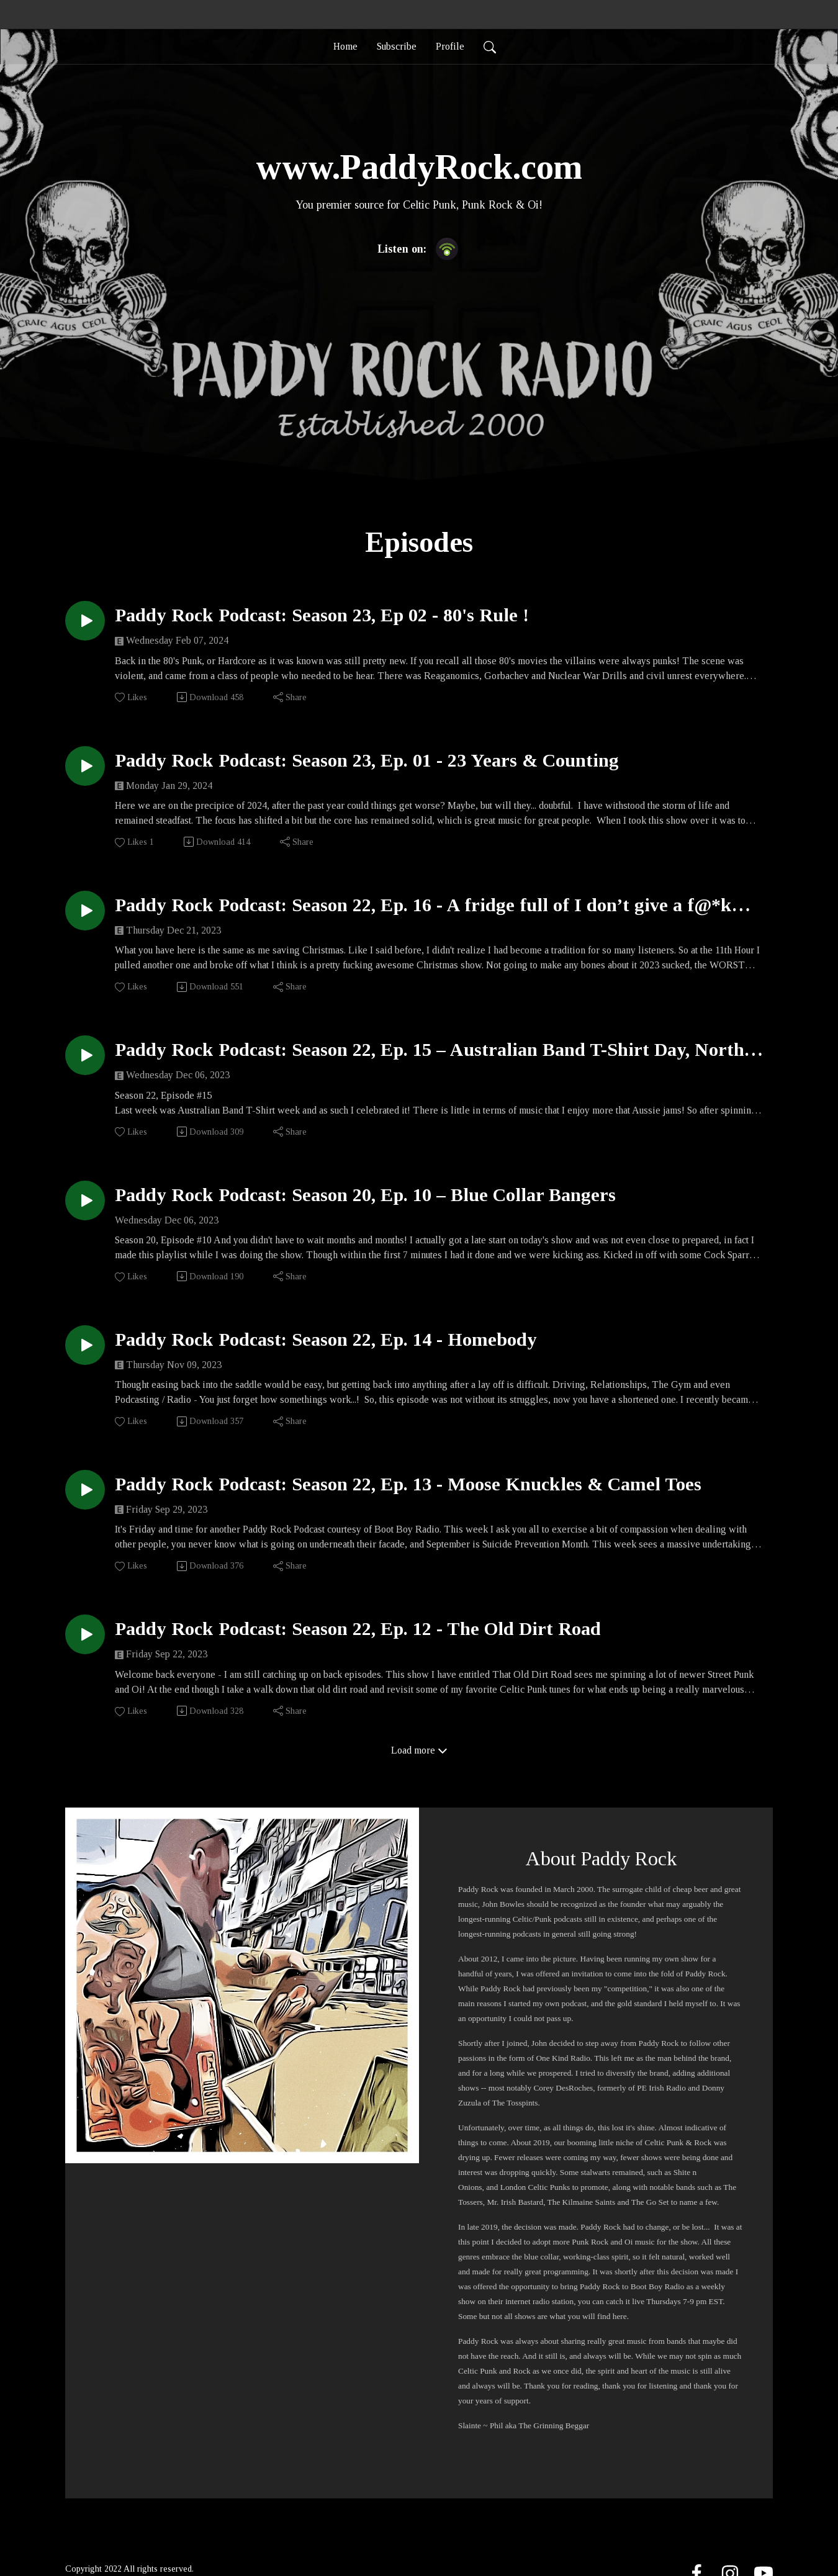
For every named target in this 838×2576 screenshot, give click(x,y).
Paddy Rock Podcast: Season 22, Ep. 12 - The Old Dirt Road (358, 1628)
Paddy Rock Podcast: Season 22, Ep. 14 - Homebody (326, 1339)
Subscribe (397, 46)
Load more (419, 1750)
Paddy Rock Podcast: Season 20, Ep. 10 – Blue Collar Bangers (365, 1194)
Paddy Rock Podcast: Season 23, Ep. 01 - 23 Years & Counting (367, 760)
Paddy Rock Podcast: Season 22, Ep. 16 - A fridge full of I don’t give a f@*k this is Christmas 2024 (423, 905)
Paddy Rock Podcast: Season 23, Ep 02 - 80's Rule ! (322, 615)
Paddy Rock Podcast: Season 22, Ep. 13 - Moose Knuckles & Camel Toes (408, 1484)
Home (345, 46)
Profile (450, 46)
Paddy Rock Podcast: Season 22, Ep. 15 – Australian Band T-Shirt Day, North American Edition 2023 (429, 1050)
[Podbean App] (447, 247)
